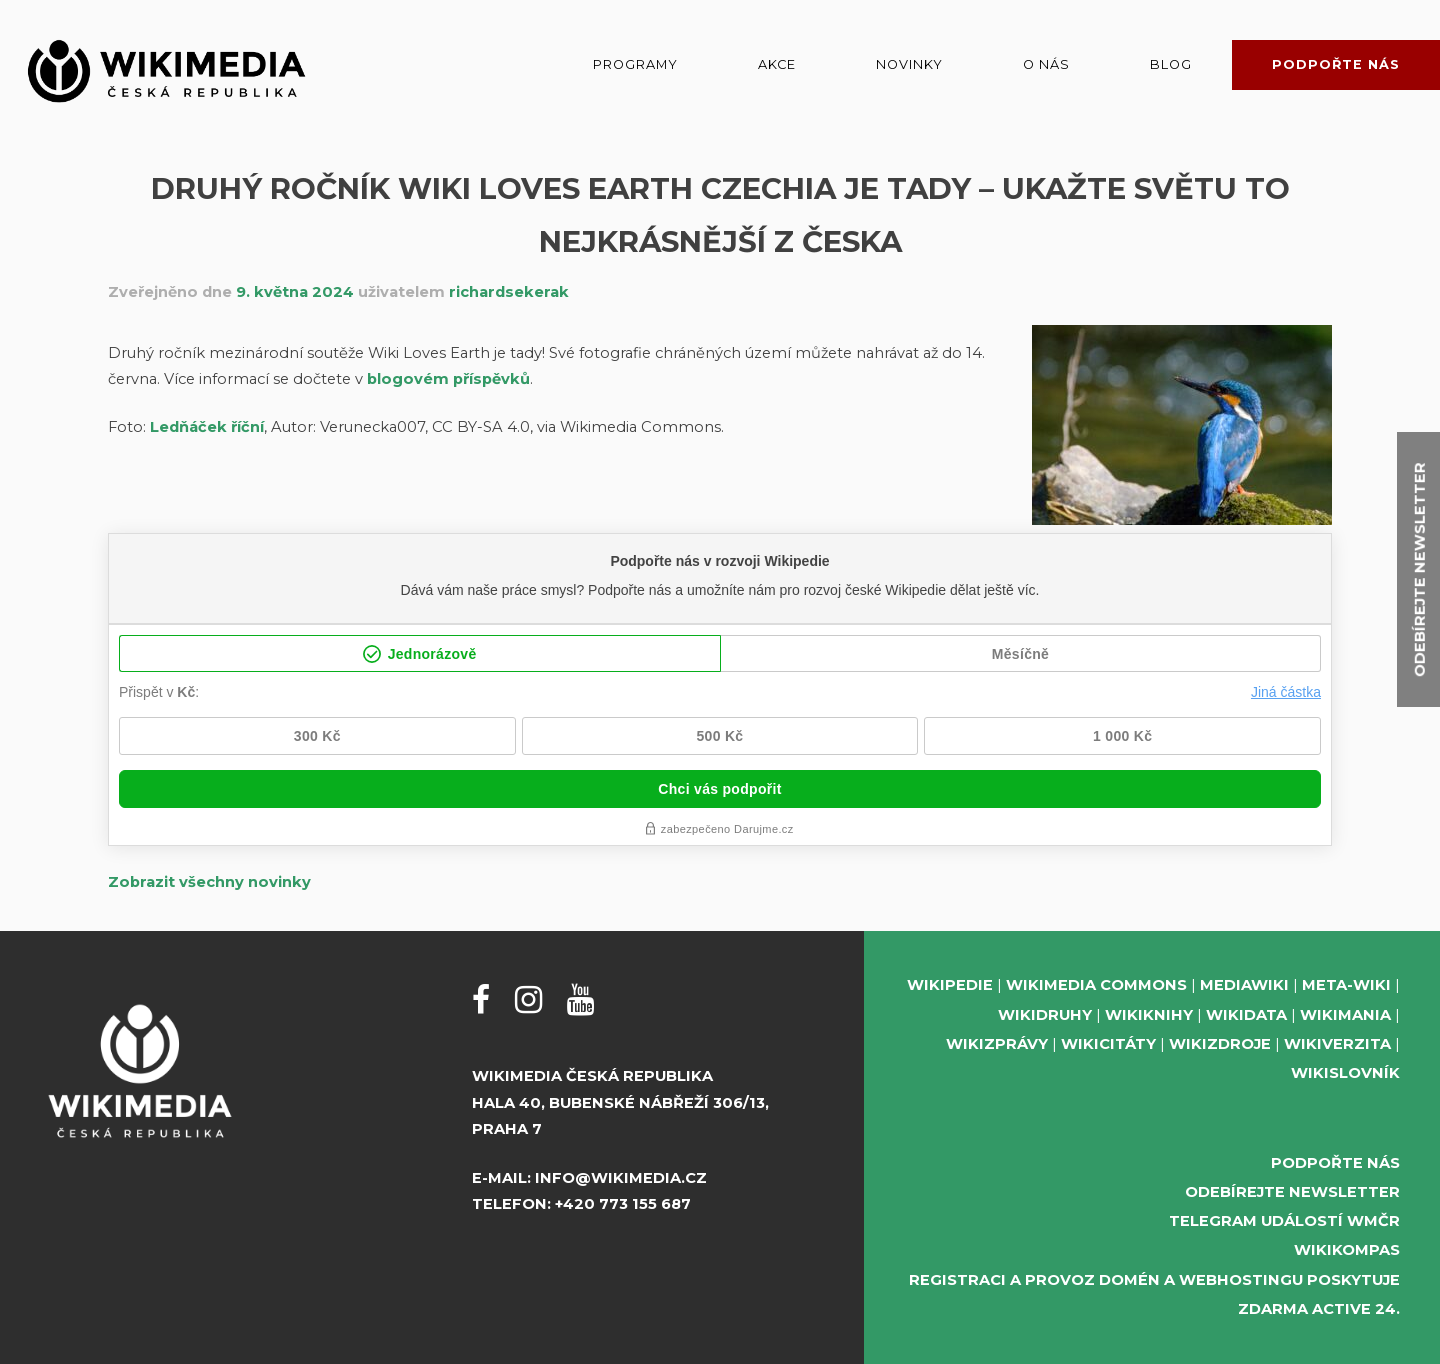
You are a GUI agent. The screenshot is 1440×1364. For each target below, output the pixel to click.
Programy (635, 64)
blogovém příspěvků (448, 379)
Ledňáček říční (207, 427)
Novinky (909, 64)
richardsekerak (509, 292)
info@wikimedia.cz (621, 1178)
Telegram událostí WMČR (1284, 1221)
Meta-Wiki (1346, 985)
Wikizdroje (1220, 1044)
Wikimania (1345, 1015)
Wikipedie (950, 985)
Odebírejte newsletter (1292, 1192)
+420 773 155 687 (623, 1204)
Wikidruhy (1045, 1015)
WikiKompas (1347, 1250)
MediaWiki (1244, 985)
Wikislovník (1345, 1073)
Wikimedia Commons (1096, 985)
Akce (777, 64)
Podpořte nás (1336, 64)
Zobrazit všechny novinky (209, 882)
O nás (1046, 64)
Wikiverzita (1337, 1044)
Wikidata (1246, 1015)
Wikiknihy (1149, 1015)
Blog (1171, 64)
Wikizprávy (997, 1044)
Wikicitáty (1108, 1044)
